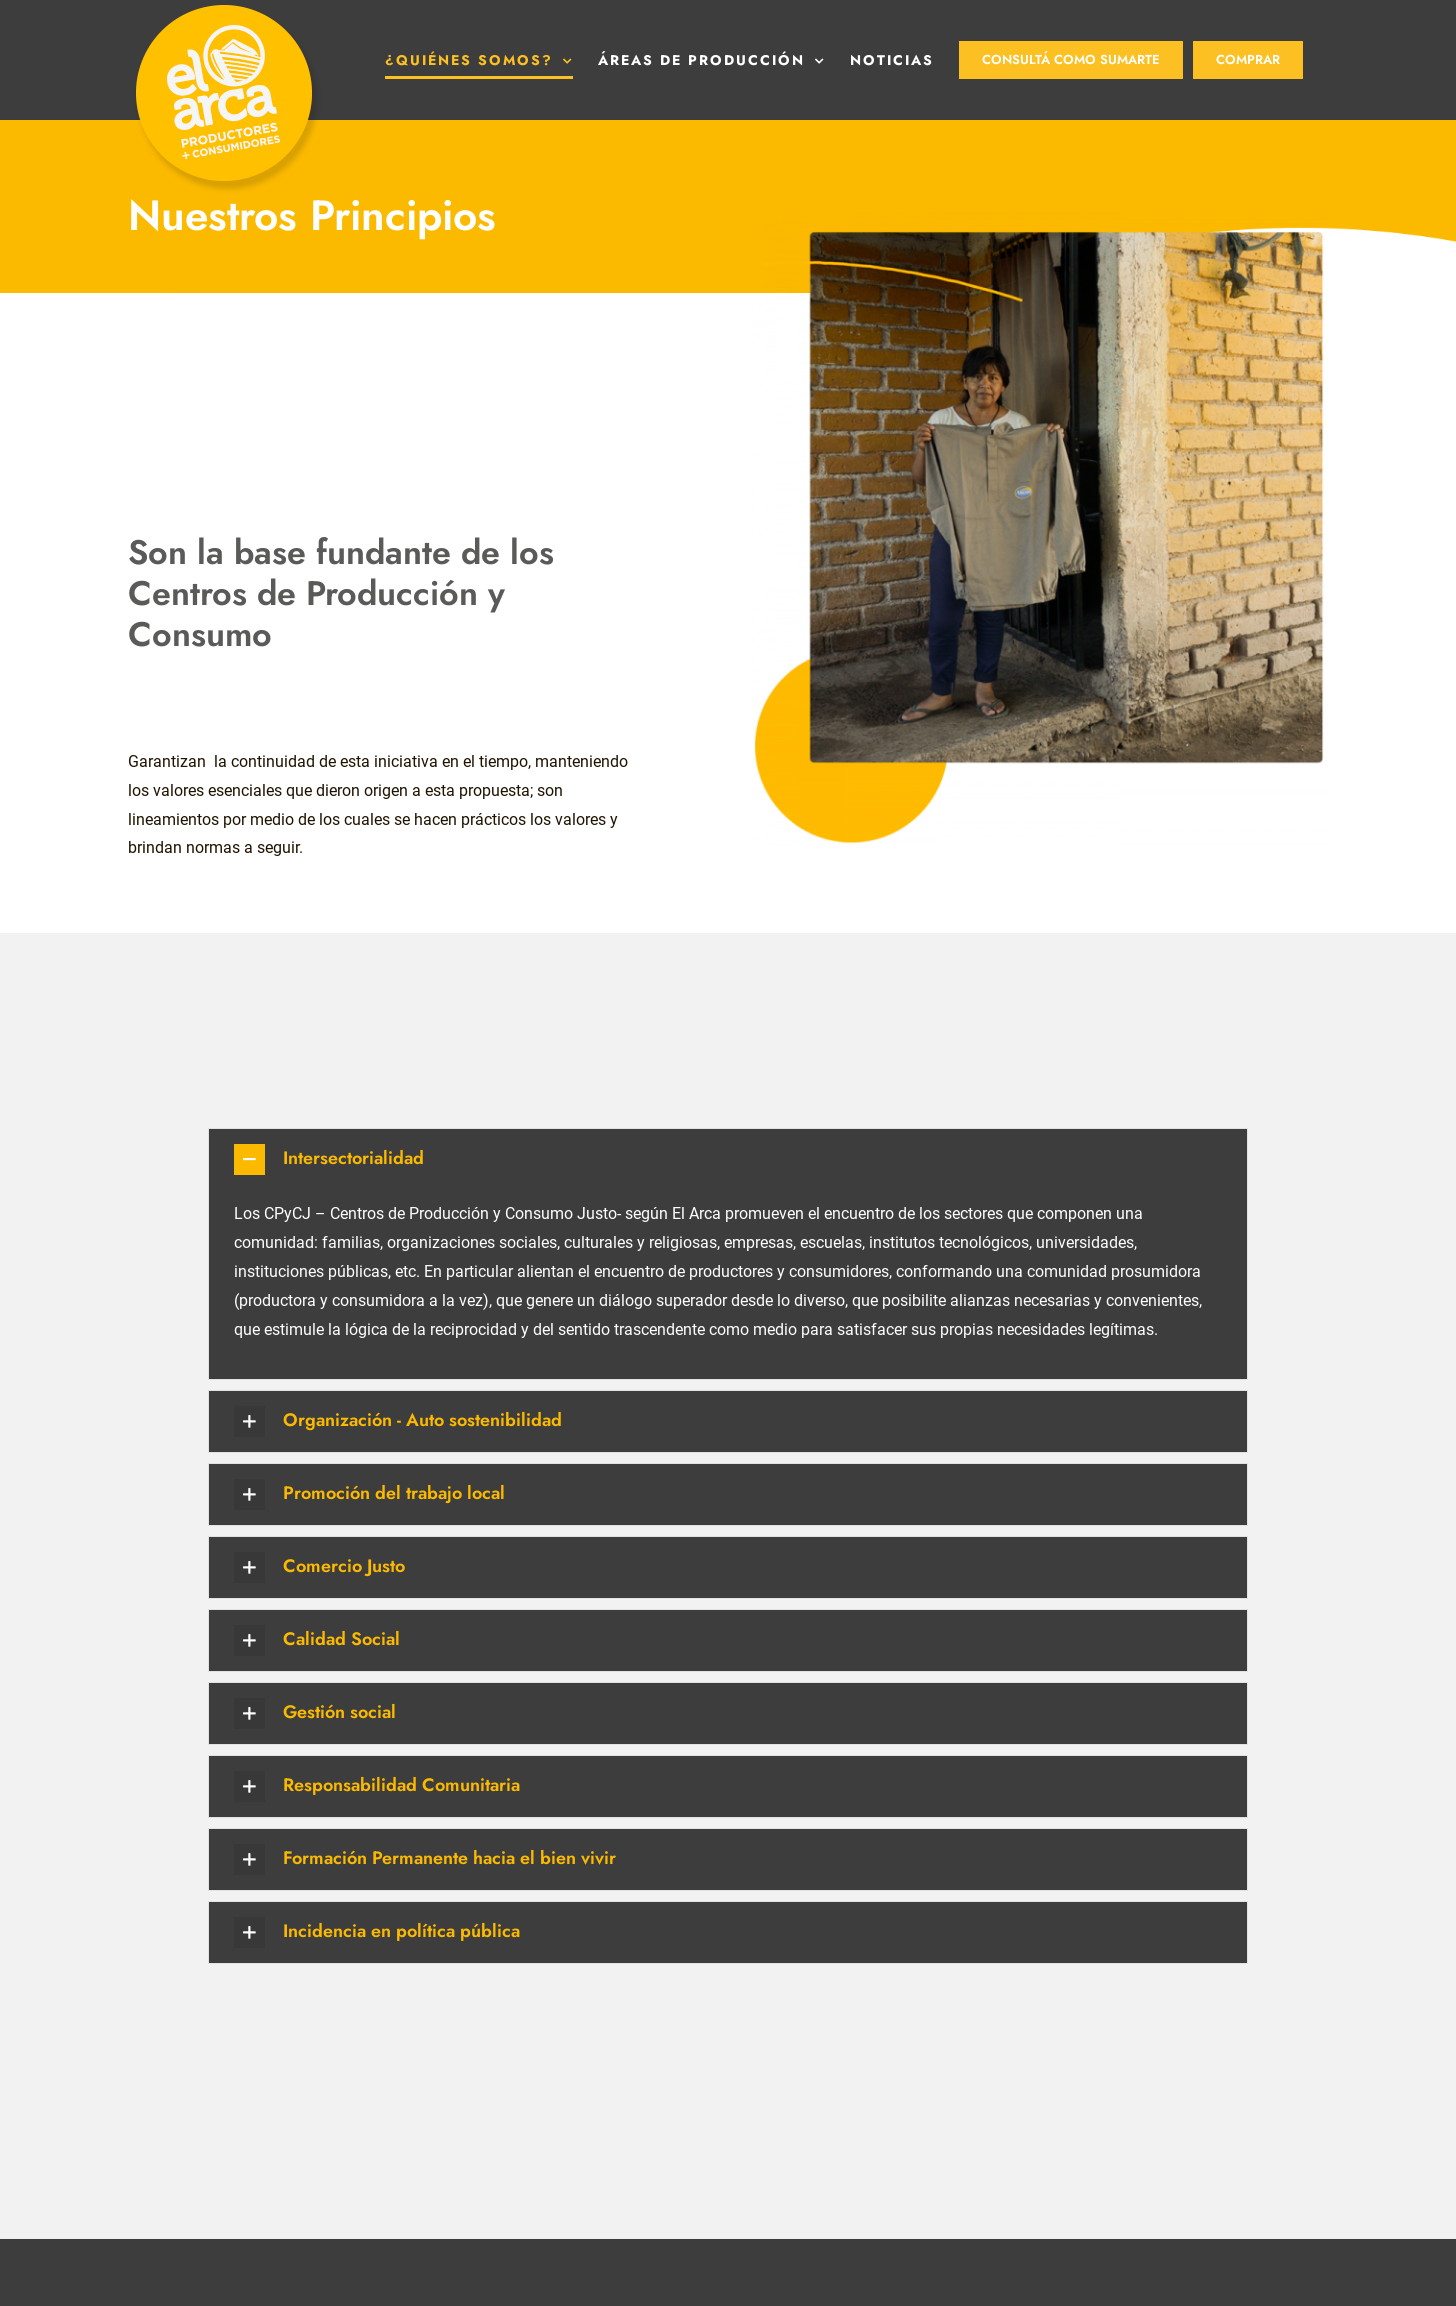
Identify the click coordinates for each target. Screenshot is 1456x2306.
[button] (728, 1250)
